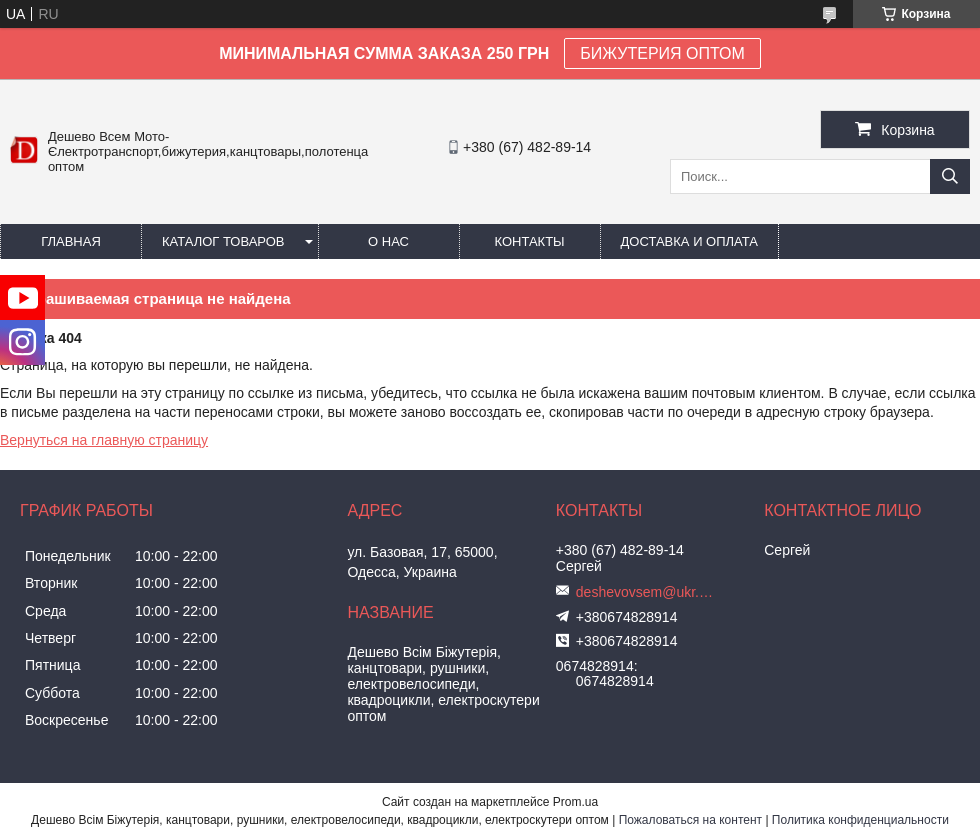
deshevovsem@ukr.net (646, 592)
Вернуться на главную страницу (104, 440)
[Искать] (950, 176)
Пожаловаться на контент (690, 820)
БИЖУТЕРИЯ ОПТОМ (662, 53)
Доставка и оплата (689, 241)
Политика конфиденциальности (860, 820)
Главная (71, 241)
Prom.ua (575, 802)
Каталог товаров (223, 241)
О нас (388, 241)
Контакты (529, 241)
